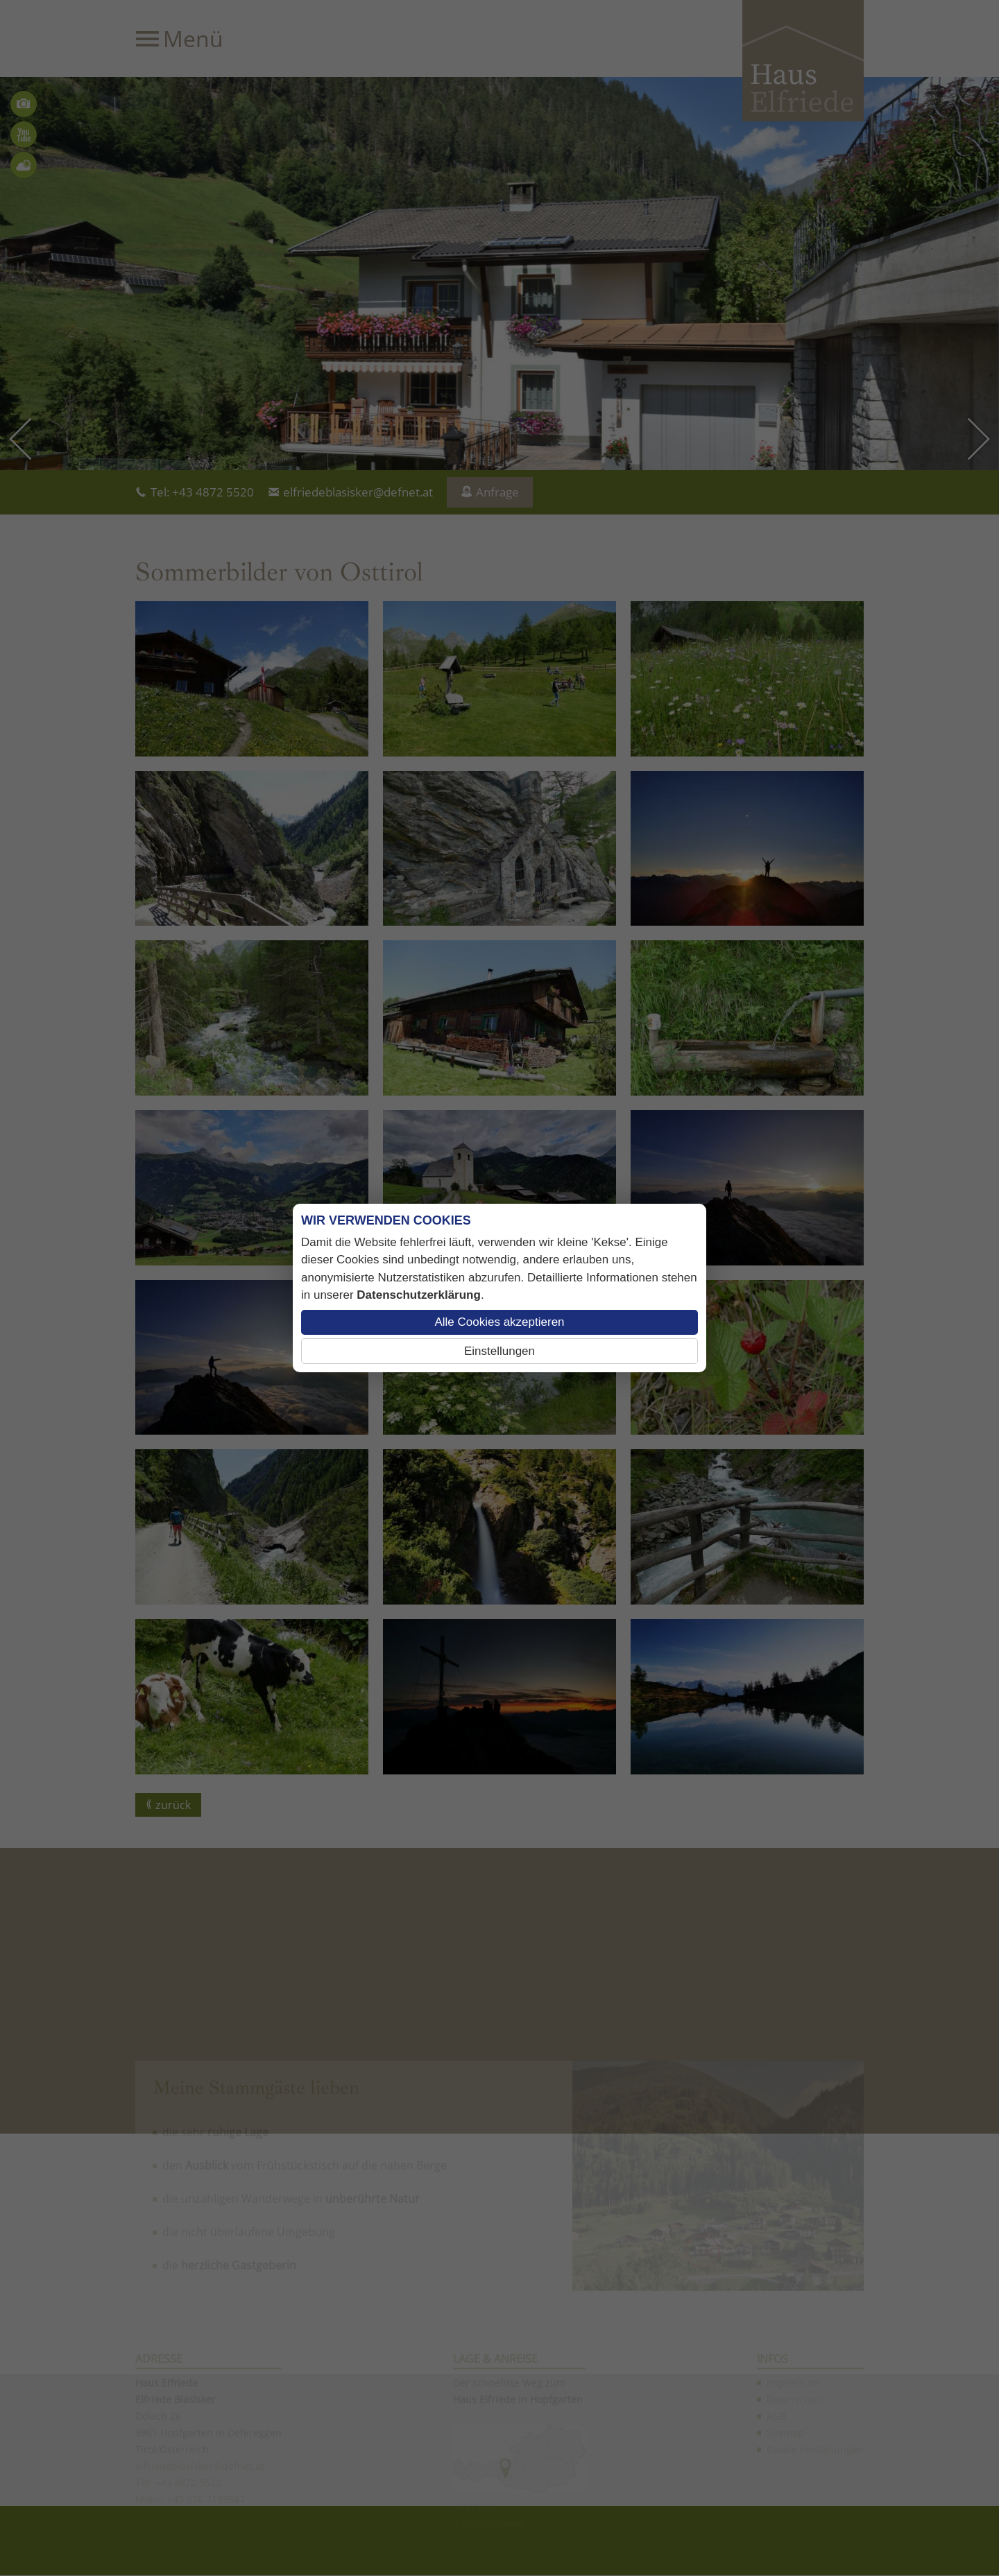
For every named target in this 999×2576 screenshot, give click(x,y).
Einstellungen (499, 1351)
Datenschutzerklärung (419, 1295)
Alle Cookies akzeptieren (499, 1322)
